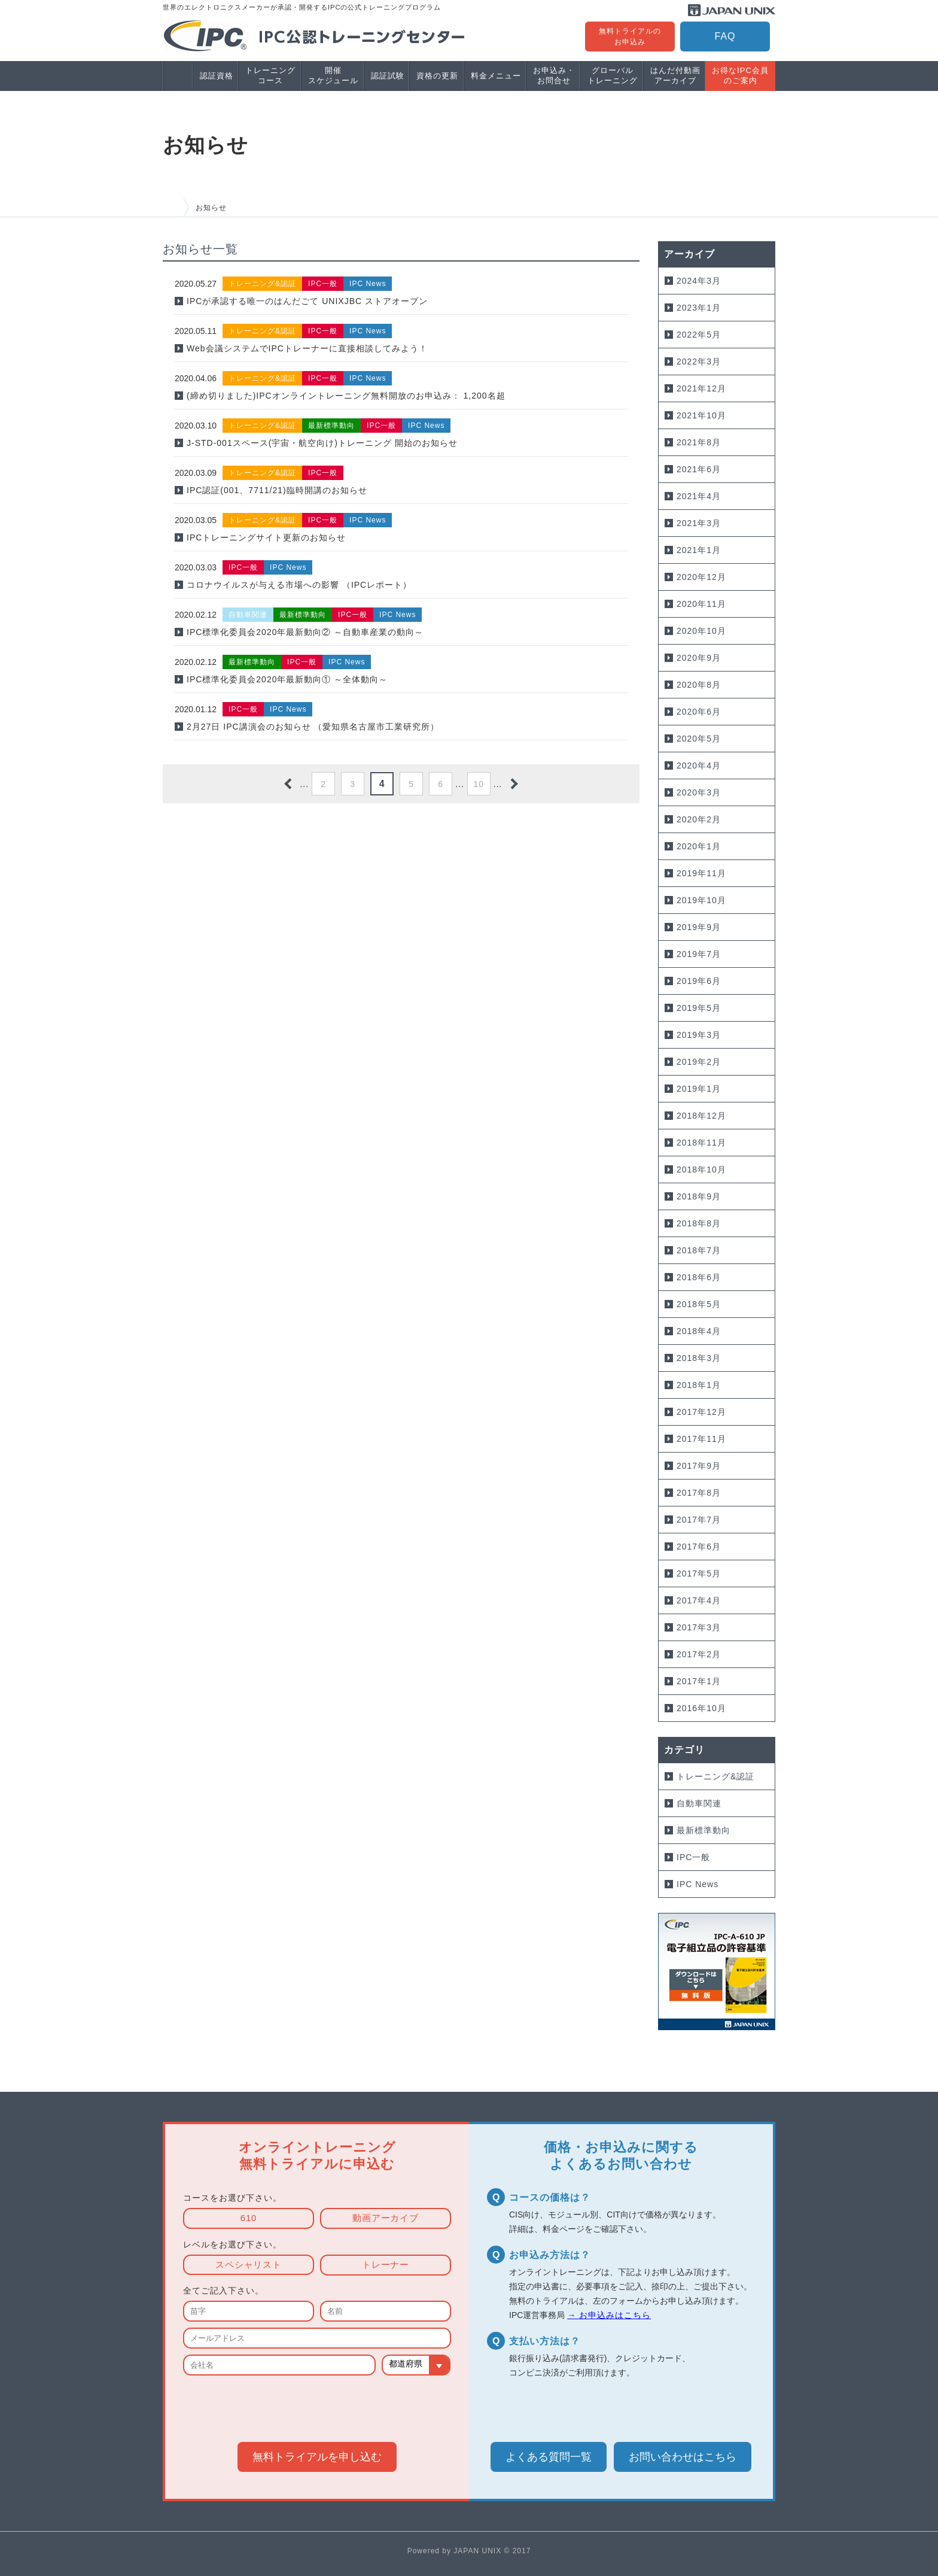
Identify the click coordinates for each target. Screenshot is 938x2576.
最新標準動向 (703, 1830)
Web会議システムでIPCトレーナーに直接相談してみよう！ (307, 348)
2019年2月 (699, 1062)
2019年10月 (701, 900)
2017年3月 (699, 1627)
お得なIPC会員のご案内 (740, 75)
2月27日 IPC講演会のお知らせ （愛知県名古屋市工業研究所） (313, 726)
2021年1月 (699, 550)
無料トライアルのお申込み (630, 36)
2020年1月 (699, 846)
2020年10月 (701, 631)
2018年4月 (699, 1331)
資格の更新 (437, 75)
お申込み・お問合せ (554, 75)
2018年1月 (699, 1385)
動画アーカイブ (385, 2219)
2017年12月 (701, 1412)
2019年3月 (699, 1035)
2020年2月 (699, 819)
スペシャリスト (248, 2265)
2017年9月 (699, 1466)
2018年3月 (699, 1358)
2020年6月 (699, 711)
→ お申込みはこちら (609, 2315)
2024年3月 (699, 280)
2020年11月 (701, 604)
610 (248, 2219)
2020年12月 (701, 577)
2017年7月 (699, 1519)
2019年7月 (699, 954)
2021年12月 (701, 388)
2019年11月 (701, 873)
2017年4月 (699, 1600)
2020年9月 (699, 658)
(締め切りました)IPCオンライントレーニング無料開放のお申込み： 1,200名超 (346, 395)
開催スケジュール (333, 75)
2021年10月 (701, 415)
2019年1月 (699, 1088)
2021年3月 (699, 523)
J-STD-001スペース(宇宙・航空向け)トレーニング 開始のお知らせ (322, 443)
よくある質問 (548, 2457)
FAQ (724, 36)
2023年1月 (699, 307)
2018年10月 (701, 1169)
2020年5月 (699, 738)
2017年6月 (699, 1546)
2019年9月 (699, 927)
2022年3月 (699, 361)
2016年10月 (701, 1708)
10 (479, 784)
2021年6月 (699, 469)
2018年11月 (701, 1142)
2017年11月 (701, 1439)
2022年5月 (699, 334)
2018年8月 (699, 1223)
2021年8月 (699, 442)
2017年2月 (699, 1654)
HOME (173, 208)
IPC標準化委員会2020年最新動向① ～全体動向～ (287, 679)
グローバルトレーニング (612, 75)
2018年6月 (699, 1277)
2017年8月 (699, 1492)
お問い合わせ (682, 2457)
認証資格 (216, 75)
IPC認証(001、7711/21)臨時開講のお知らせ (277, 490)
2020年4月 (699, 765)
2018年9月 (699, 1196)
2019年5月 (699, 1008)
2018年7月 (699, 1250)
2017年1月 (699, 1681)
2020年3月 (699, 792)
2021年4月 (699, 496)
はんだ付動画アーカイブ (675, 75)
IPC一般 (693, 1857)
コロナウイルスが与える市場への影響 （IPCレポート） (299, 585)
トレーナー (386, 2265)
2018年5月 (699, 1304)
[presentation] (317, 2406)
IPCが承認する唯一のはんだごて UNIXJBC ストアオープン (307, 301)
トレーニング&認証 (715, 1776)
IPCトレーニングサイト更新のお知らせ (266, 537)
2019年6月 (699, 981)
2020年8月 (699, 684)
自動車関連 (699, 1803)
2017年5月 (699, 1573)
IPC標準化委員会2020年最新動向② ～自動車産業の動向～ (305, 632)
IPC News (697, 1884)
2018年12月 (701, 1115)
